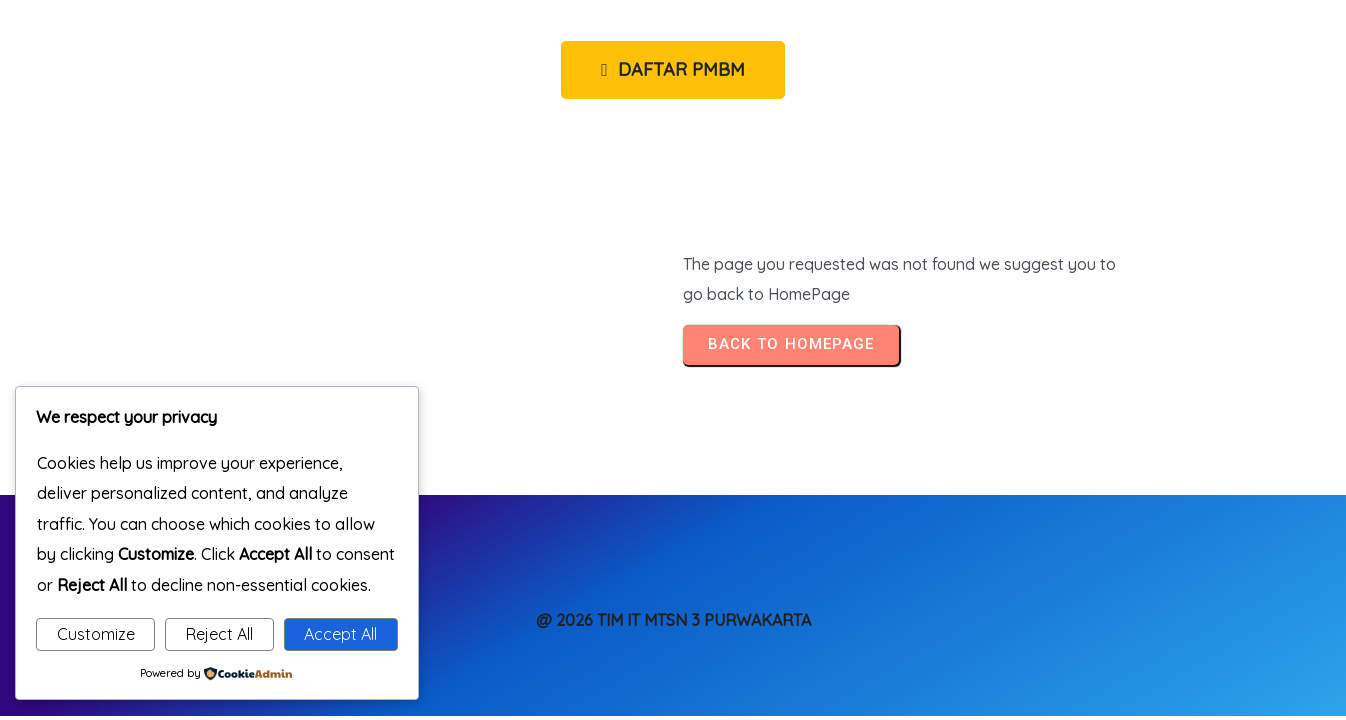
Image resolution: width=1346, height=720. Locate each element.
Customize (96, 634)
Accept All (340, 634)
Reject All (219, 634)
